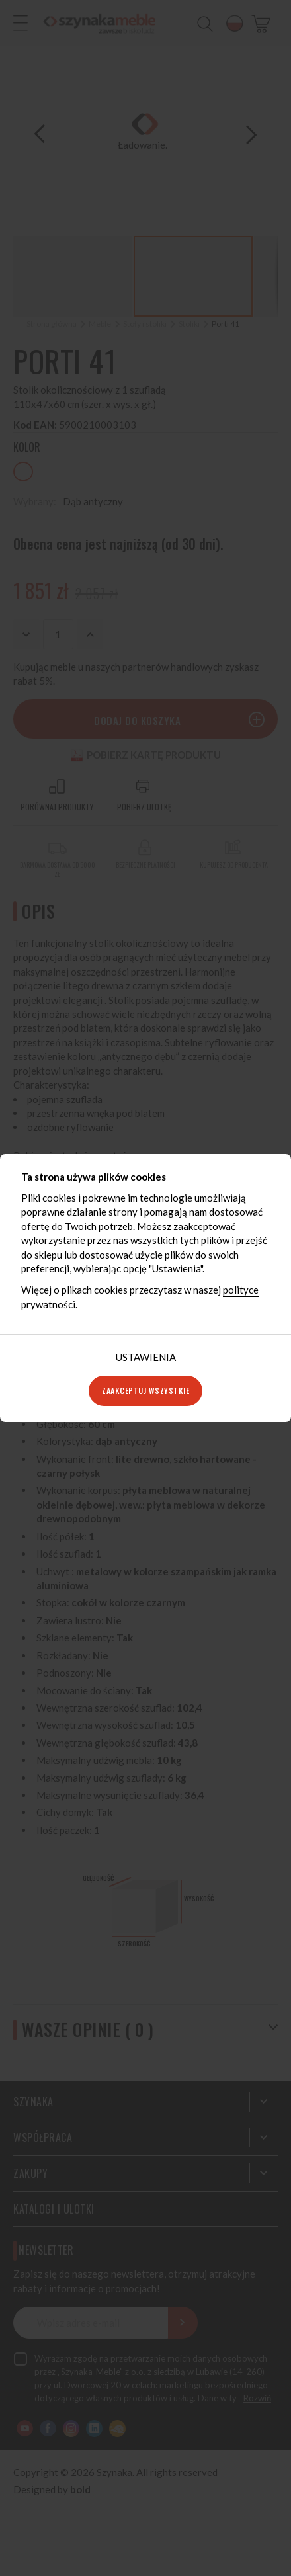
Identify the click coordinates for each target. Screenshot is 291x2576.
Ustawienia (146, 1357)
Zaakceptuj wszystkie (145, 1390)
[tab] (146, 1357)
